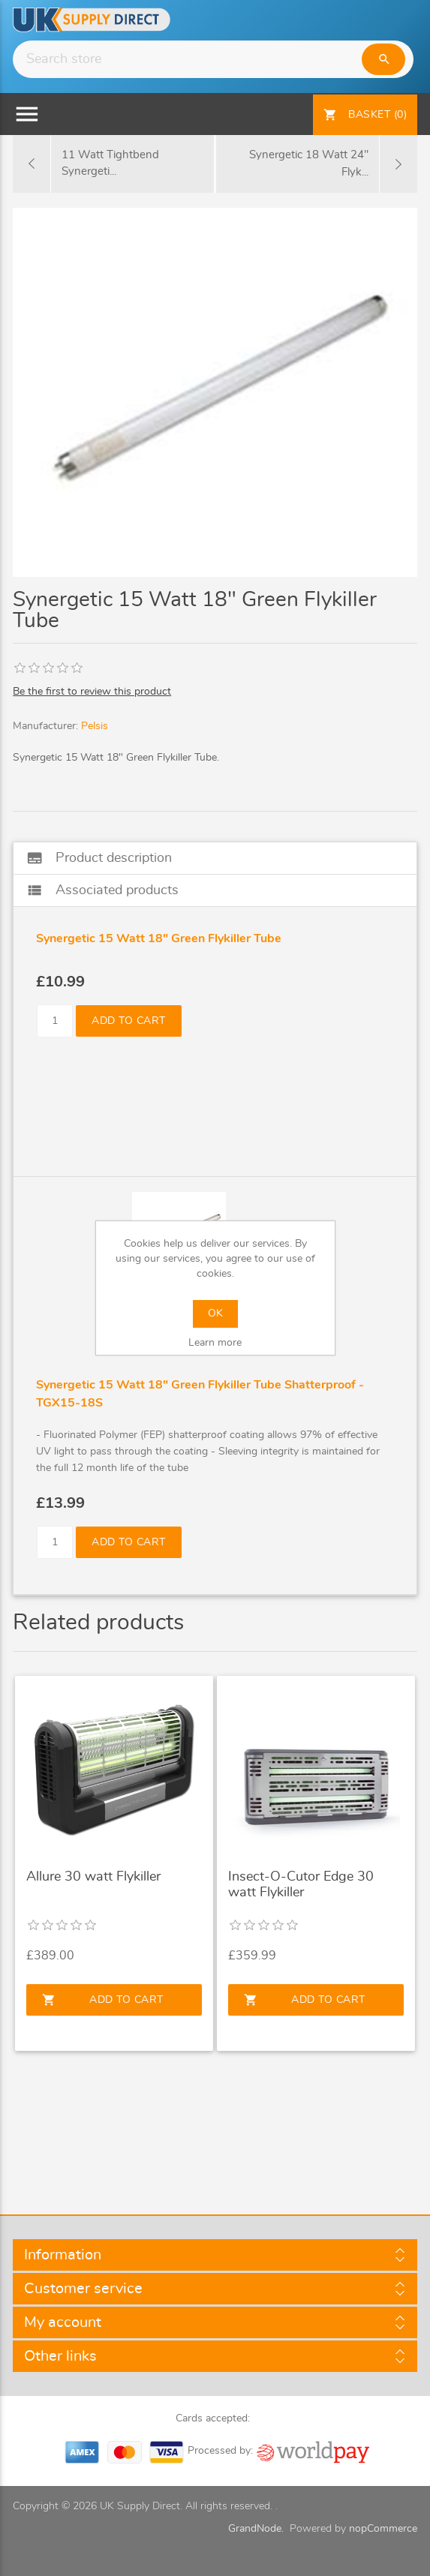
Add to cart (129, 1021)
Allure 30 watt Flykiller (93, 1877)
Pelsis (94, 726)
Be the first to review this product (92, 691)
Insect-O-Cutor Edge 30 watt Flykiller (301, 1885)
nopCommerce (383, 2528)
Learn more (215, 1343)
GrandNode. (256, 2528)
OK (215, 1313)
